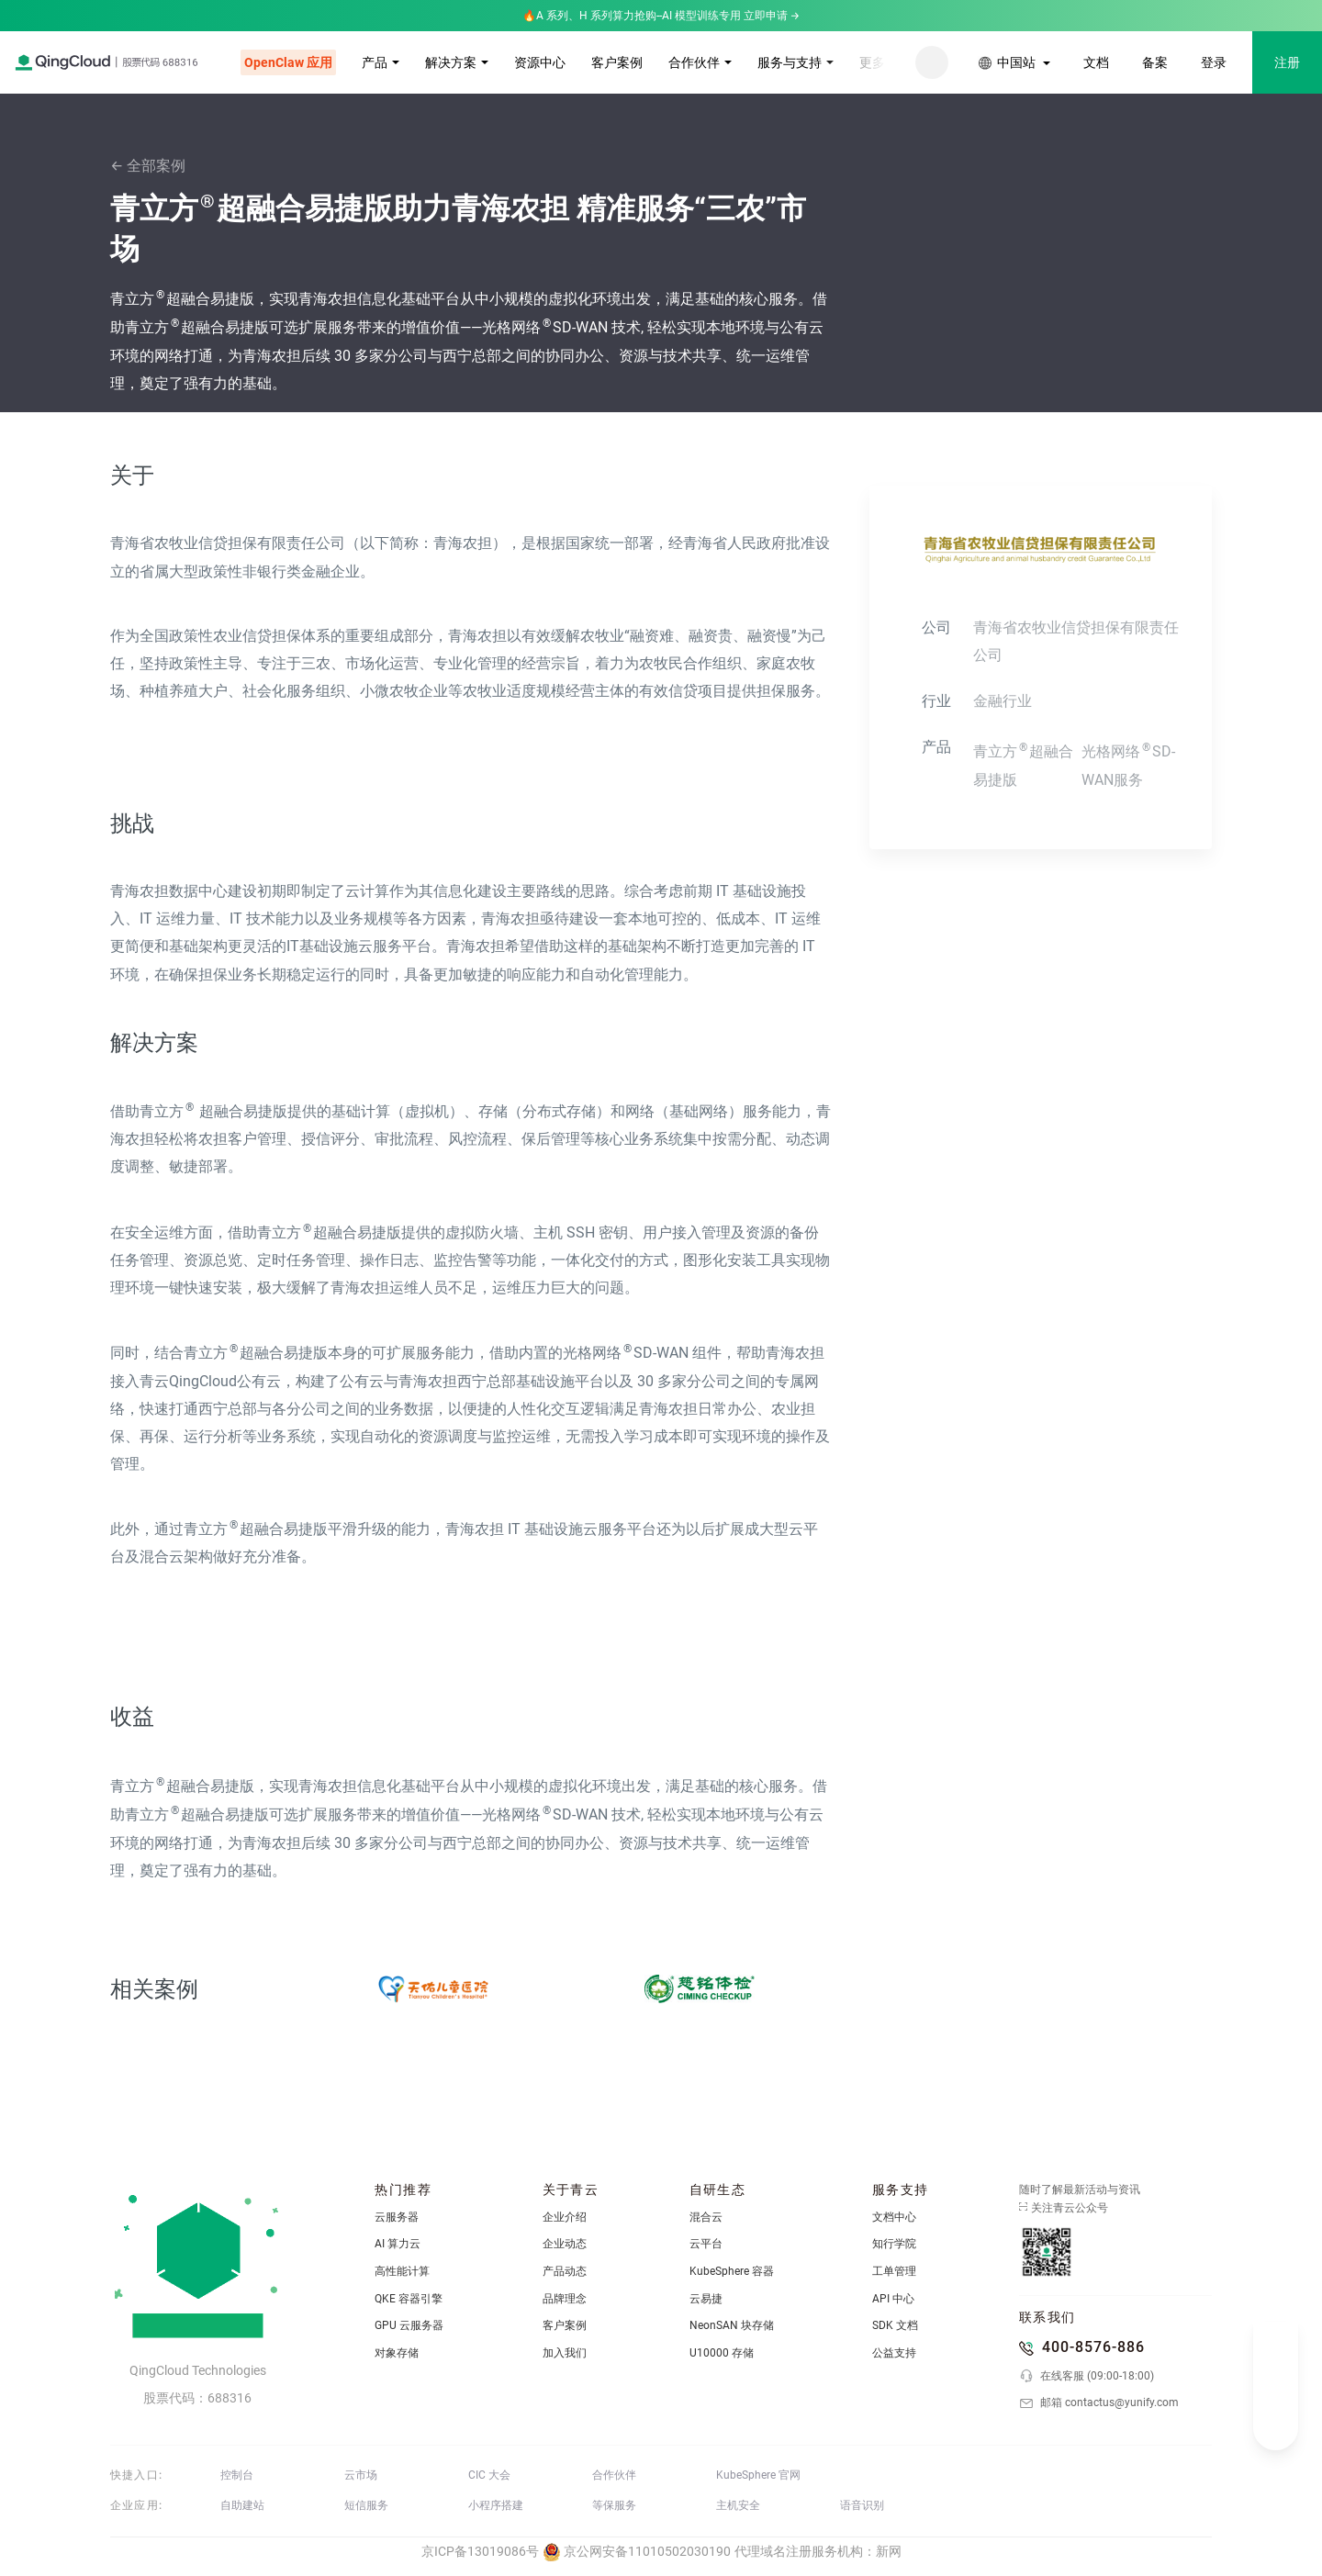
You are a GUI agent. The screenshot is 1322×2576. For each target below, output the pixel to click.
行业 (936, 701)
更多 (872, 62)
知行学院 (894, 2243)
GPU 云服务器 (409, 2325)
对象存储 (397, 2352)
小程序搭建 (495, 2505)
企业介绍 (565, 2217)
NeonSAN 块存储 (731, 2325)
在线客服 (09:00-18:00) (1086, 2376)
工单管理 (894, 2271)
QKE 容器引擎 (409, 2298)
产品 (374, 62)
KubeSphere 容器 (731, 2271)
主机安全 (738, 2505)
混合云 (706, 2217)
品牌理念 (565, 2298)
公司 (936, 627)
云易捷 (706, 2298)
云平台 (706, 2243)
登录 (1214, 62)
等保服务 (614, 2505)
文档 (1096, 62)
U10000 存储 (721, 2352)
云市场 (360, 2475)
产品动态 (565, 2271)
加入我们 (565, 2352)
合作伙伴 (694, 62)
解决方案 (450, 62)
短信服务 (366, 2505)
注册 (1287, 62)
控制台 (236, 2475)
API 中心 (893, 2298)
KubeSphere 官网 (758, 2475)
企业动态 (565, 2243)
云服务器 (397, 2217)
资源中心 (540, 62)
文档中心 (894, 2217)
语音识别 (862, 2505)
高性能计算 (402, 2271)
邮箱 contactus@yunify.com (1099, 2403)
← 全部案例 (147, 165)
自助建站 (242, 2505)
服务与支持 (789, 62)
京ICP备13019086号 (480, 2551)
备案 (1155, 62)
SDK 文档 (895, 2325)
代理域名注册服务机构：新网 (818, 2551)
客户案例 (617, 62)
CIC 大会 (489, 2475)
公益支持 (894, 2352)
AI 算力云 (397, 2243)
